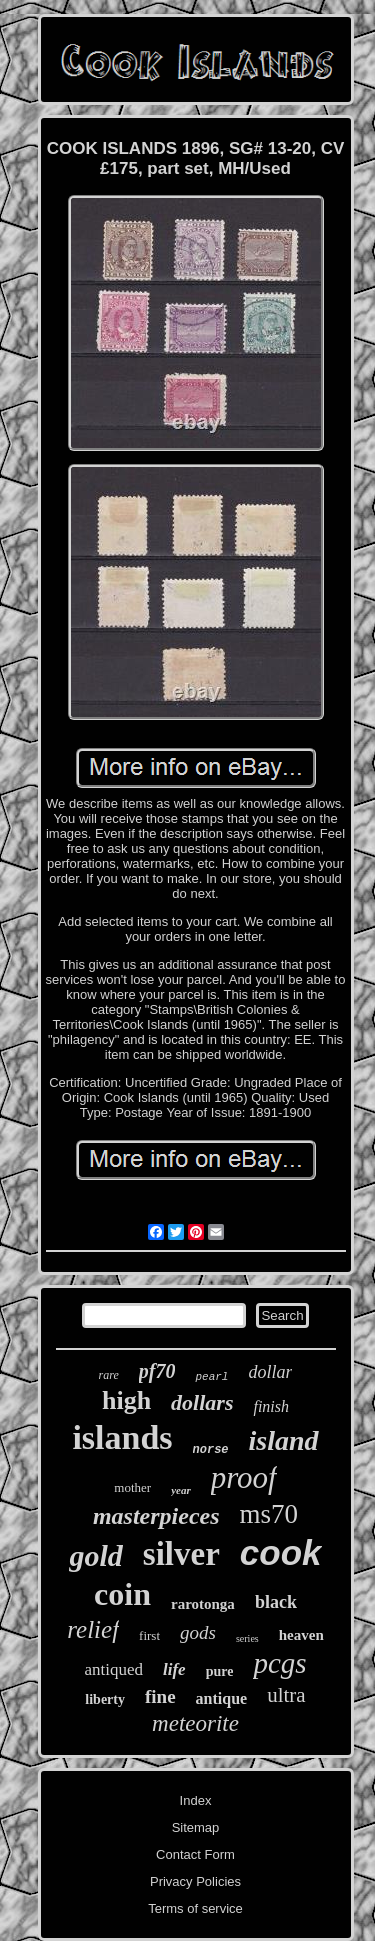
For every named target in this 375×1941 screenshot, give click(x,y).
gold (95, 1555)
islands (122, 1437)
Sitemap (196, 1827)
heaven (301, 1635)
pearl (211, 1377)
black (276, 1602)
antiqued (113, 1669)
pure (220, 1671)
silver (181, 1554)
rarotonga (203, 1604)
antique (222, 1698)
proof (244, 1477)
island (284, 1440)
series (247, 1638)
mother (132, 1487)
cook (281, 1552)
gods (198, 1632)
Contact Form (195, 1854)
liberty (105, 1699)
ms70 (269, 1514)
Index (196, 1800)
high (126, 1400)
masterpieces (156, 1516)
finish (271, 1406)
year (181, 1490)
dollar (270, 1372)
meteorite (195, 1723)
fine (160, 1696)
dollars (202, 1402)
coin (122, 1594)
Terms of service (195, 1908)
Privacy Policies (195, 1881)
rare (109, 1375)
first (149, 1635)
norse (211, 1450)
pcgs (279, 1663)
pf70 (157, 1371)
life (174, 1669)
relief (93, 1629)
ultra (286, 1695)
